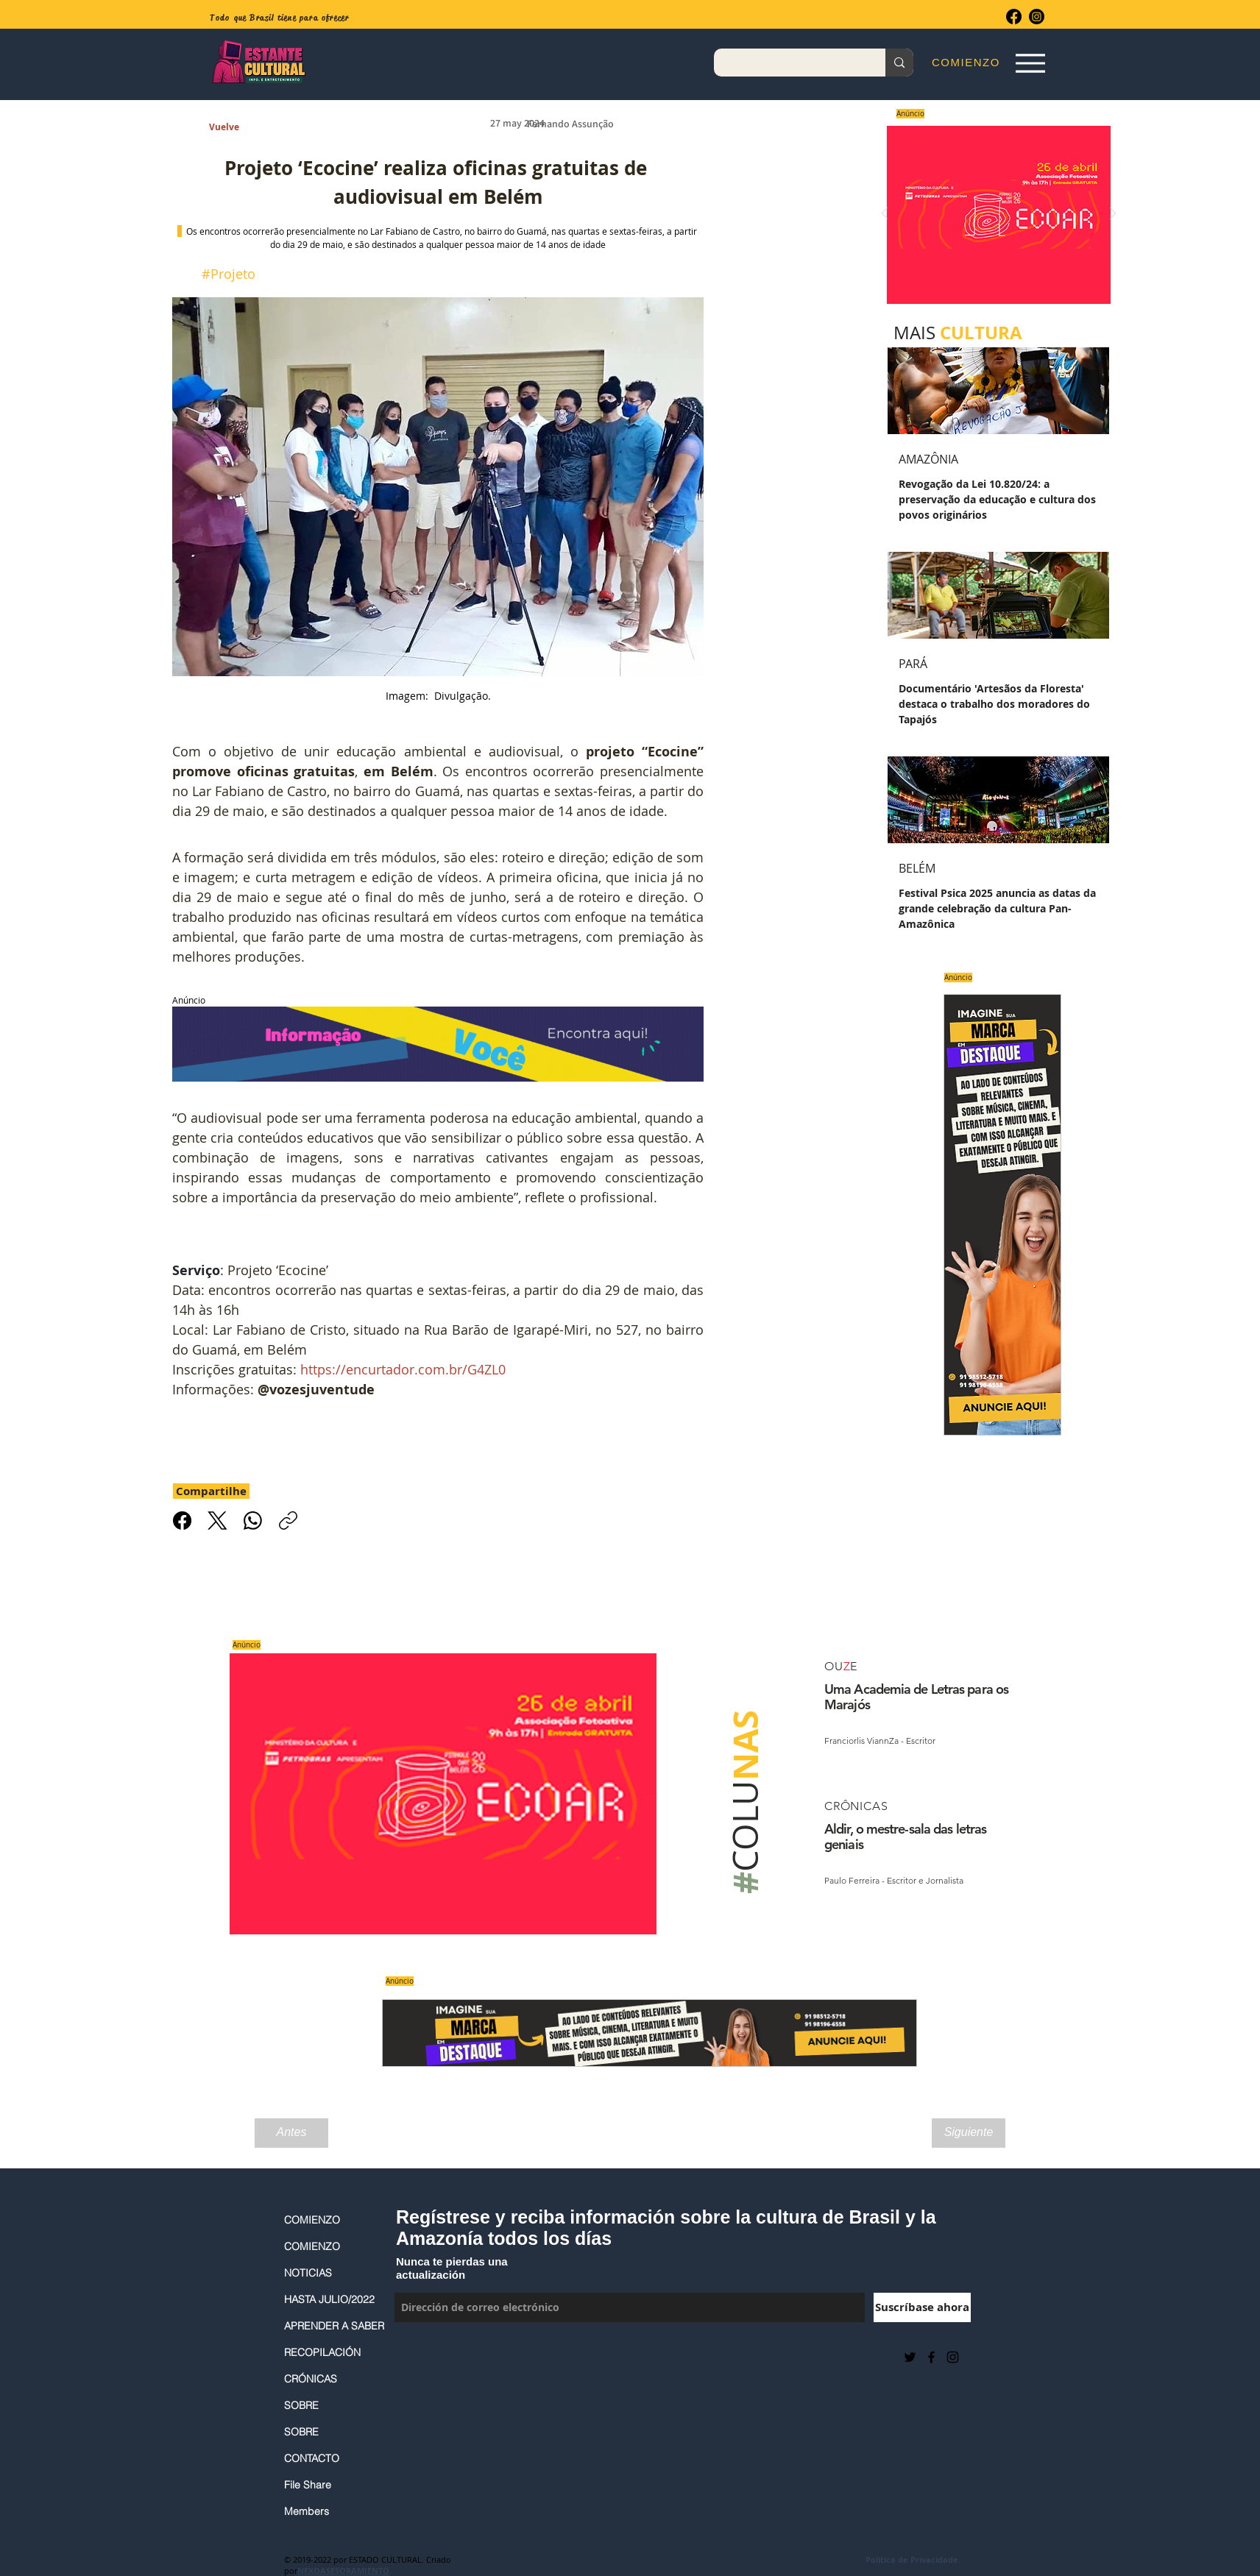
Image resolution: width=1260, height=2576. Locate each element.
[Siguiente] (968, 2133)
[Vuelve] (240, 127)
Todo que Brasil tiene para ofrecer (279, 18)
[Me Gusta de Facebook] (431, 2356)
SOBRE (301, 2405)
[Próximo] (1113, 214)
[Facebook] (1014, 16)
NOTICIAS (308, 2272)
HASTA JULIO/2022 (329, 2299)
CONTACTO (311, 2458)
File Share (307, 2484)
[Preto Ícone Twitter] (910, 2357)
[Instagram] (1036, 16)
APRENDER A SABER (332, 2325)
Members (306, 2511)
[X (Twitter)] (217, 1520)
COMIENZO (312, 2219)
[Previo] (885, 214)
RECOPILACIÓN (322, 2352)
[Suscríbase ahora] (922, 2307)
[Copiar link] (288, 1520)
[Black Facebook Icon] (931, 2357)
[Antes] (291, 2133)
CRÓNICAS (310, 2378)
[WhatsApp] (253, 1520)
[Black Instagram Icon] (952, 2357)
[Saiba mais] (994, 214)
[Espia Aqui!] (1030, 62)
